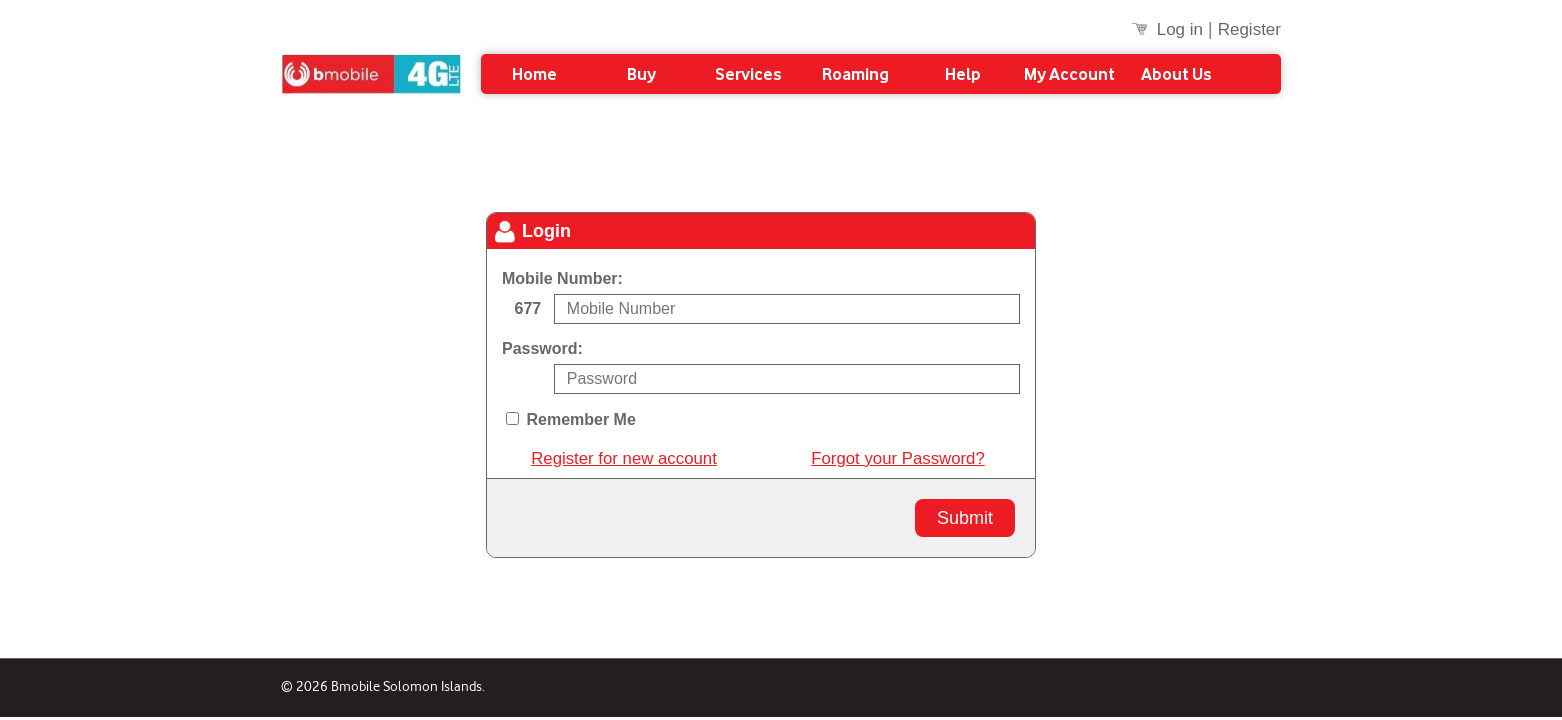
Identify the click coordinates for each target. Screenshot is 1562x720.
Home (534, 74)
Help (963, 74)
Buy (641, 74)
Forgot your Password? (897, 459)
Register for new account (624, 459)
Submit (965, 518)
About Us (1176, 74)
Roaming (855, 74)
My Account (1069, 74)
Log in (1180, 30)
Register (1249, 30)
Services (748, 74)
